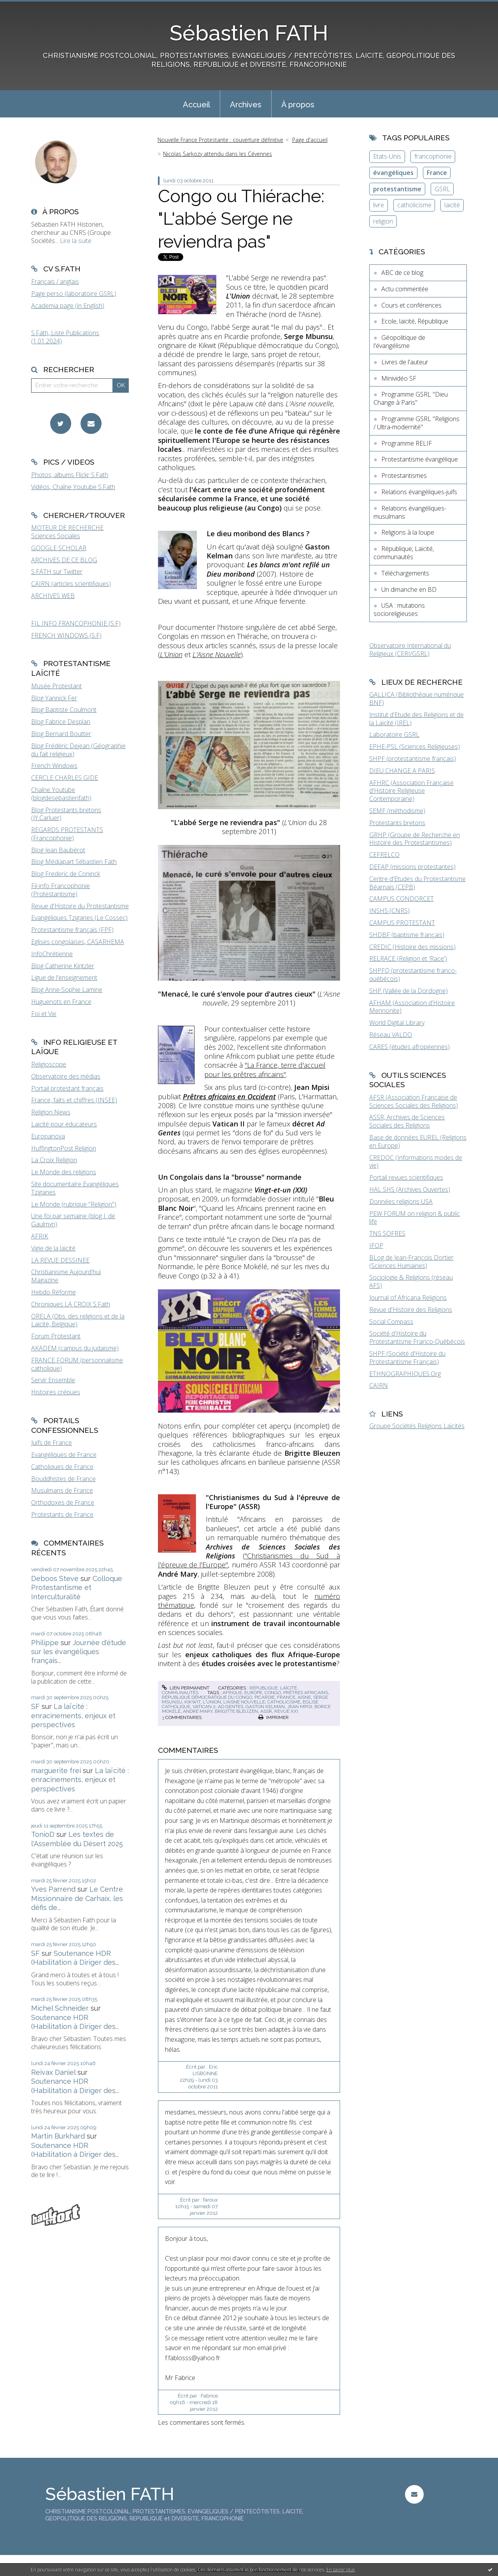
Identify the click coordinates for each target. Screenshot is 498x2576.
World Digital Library (396, 1022)
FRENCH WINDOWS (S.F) (66, 635)
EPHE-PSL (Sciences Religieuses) (414, 746)
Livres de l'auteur (404, 362)
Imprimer (273, 1717)
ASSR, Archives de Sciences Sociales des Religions (407, 1121)
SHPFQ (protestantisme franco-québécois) (413, 974)
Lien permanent (185, 1688)
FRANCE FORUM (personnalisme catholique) (77, 1364)
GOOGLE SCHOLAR (58, 548)
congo (273, 1692)
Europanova (48, 1136)
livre (378, 205)
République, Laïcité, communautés (404, 552)
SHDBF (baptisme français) (406, 934)
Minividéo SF (398, 378)
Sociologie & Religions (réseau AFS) (411, 1281)
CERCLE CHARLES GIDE (64, 777)
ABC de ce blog (402, 272)
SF (35, 1706)
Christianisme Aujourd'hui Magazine (66, 1276)
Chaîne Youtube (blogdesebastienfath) (61, 793)
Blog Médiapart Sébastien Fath (74, 861)
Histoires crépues (55, 1392)
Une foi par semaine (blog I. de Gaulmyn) (73, 1220)
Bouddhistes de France (63, 1478)
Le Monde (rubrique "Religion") (73, 1204)
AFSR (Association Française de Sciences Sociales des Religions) (413, 1101)
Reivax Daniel (53, 2072)
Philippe (45, 1643)
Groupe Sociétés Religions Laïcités (417, 1426)
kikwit (192, 1702)
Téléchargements (405, 573)
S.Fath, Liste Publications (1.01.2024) (65, 337)
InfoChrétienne (52, 954)
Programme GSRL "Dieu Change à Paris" (411, 398)
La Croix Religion (54, 1160)
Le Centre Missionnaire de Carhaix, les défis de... (77, 1898)
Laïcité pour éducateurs (64, 1124)
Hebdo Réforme (53, 1292)
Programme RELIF (406, 443)
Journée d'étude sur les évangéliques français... (78, 1652)
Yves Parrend (53, 1889)
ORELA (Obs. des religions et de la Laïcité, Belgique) (77, 1320)
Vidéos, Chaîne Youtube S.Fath (73, 487)
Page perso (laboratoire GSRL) (73, 293)
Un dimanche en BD (409, 589)
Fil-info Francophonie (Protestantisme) (60, 889)
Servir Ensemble (53, 1380)
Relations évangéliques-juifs (419, 492)
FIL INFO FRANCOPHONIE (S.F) (76, 623)
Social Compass (391, 1321)
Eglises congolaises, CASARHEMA (77, 941)
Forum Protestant (56, 1336)
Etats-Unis (387, 156)
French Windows (54, 765)
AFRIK (39, 1236)
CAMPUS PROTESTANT (402, 922)
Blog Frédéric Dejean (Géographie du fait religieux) (78, 749)
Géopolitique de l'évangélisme (399, 341)
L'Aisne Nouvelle (217, 654)
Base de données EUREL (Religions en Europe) (417, 1141)
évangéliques (393, 172)
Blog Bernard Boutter (61, 733)
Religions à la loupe (407, 532)
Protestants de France (62, 1514)
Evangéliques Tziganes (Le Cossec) (79, 917)
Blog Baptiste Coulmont (63, 709)
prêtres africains (305, 1692)
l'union (212, 1702)
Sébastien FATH (249, 32)
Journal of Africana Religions (408, 1297)
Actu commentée (404, 289)
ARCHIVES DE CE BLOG (64, 560)
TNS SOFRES (387, 1233)
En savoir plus (340, 2569)
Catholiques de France (62, 1466)
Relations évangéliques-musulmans (410, 512)
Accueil (196, 104)
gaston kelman (265, 1706)
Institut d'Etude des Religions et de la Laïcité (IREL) (416, 718)
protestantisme (397, 189)
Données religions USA (401, 1201)
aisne (304, 1697)
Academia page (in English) (67, 305)
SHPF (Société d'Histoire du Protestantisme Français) (407, 1357)
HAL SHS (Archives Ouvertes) (409, 1189)
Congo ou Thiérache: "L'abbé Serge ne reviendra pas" (241, 219)
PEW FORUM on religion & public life (414, 1217)
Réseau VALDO (390, 1034)
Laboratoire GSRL (394, 734)
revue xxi (286, 1711)
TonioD (42, 1834)
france (286, 1697)
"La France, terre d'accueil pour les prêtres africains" (265, 1069)
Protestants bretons (397, 822)
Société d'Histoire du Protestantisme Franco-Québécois (417, 1337)
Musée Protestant (56, 686)
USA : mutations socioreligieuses (399, 609)
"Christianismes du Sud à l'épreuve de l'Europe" (249, 1560)
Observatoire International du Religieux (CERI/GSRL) (410, 649)
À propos (297, 104)
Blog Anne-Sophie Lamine (66, 989)
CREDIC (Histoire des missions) (412, 947)
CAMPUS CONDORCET (401, 898)
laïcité (452, 205)
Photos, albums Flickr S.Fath (69, 474)
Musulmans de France (62, 1490)
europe (253, 1692)
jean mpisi (299, 1706)
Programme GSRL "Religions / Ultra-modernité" (416, 422)
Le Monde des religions (63, 1172)
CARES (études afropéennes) (409, 1046)
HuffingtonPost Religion (63, 1148)
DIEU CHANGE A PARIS (402, 770)
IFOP (376, 1245)
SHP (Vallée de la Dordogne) (408, 990)
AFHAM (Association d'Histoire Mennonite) (412, 1007)
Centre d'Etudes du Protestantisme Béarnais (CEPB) (417, 882)
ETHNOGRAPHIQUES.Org (405, 1373)
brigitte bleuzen (236, 1711)
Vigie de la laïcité (53, 1248)
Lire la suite (75, 240)
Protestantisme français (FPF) (72, 929)
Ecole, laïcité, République (414, 321)
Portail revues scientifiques (406, 1177)
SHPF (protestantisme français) (412, 758)
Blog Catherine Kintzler (62, 966)
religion (383, 221)
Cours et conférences (411, 305)
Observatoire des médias (65, 1076)
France (437, 172)
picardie (264, 1697)
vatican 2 (204, 1706)
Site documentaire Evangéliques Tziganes (75, 1188)
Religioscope (48, 1064)
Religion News (50, 1112)
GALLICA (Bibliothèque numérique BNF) (416, 698)
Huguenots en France (61, 1001)
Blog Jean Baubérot (58, 850)
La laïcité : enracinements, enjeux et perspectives (73, 1715)
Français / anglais (55, 281)
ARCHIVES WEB (53, 595)
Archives (245, 104)
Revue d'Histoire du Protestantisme (80, 906)
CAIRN (378, 1385)
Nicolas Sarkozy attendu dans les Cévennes (217, 153)
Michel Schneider (60, 2008)
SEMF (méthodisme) (397, 810)
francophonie (433, 156)
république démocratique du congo (207, 1697)
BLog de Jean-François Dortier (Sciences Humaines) (411, 1261)
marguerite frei (56, 1770)
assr (266, 1711)
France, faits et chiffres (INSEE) (74, 1100)
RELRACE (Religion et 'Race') (408, 958)
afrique (232, 1692)
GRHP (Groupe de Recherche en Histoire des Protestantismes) (414, 839)
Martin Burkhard (58, 2136)
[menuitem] (196, 103)
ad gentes (230, 1706)
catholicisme (283, 1702)
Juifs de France (51, 1442)
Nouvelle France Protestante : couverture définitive (220, 139)
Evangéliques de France (63, 1454)
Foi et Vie (43, 1013)
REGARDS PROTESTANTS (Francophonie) (67, 833)
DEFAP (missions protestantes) (412, 866)
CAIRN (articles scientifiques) (71, 583)
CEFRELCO (384, 854)
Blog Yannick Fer (54, 698)
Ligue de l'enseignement (64, 977)
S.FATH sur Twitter (56, 571)
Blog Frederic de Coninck (65, 873)
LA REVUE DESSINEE (60, 1260)
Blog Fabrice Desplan (60, 721)
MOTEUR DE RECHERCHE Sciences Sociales (67, 531)
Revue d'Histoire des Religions (410, 1309)
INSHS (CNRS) (389, 910)
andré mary (197, 1711)
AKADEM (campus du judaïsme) (75, 1348)
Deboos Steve (55, 1578)
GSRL (442, 189)
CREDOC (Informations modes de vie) (415, 1161)
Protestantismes (404, 475)
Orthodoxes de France (62, 1502)
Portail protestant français (67, 1088)
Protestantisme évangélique (419, 459)
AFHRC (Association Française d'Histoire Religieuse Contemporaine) (411, 790)
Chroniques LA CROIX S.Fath (70, 1304)
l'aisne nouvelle (244, 1702)
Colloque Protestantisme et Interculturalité (76, 1587)
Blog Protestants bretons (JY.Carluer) (66, 814)
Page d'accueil (310, 139)
